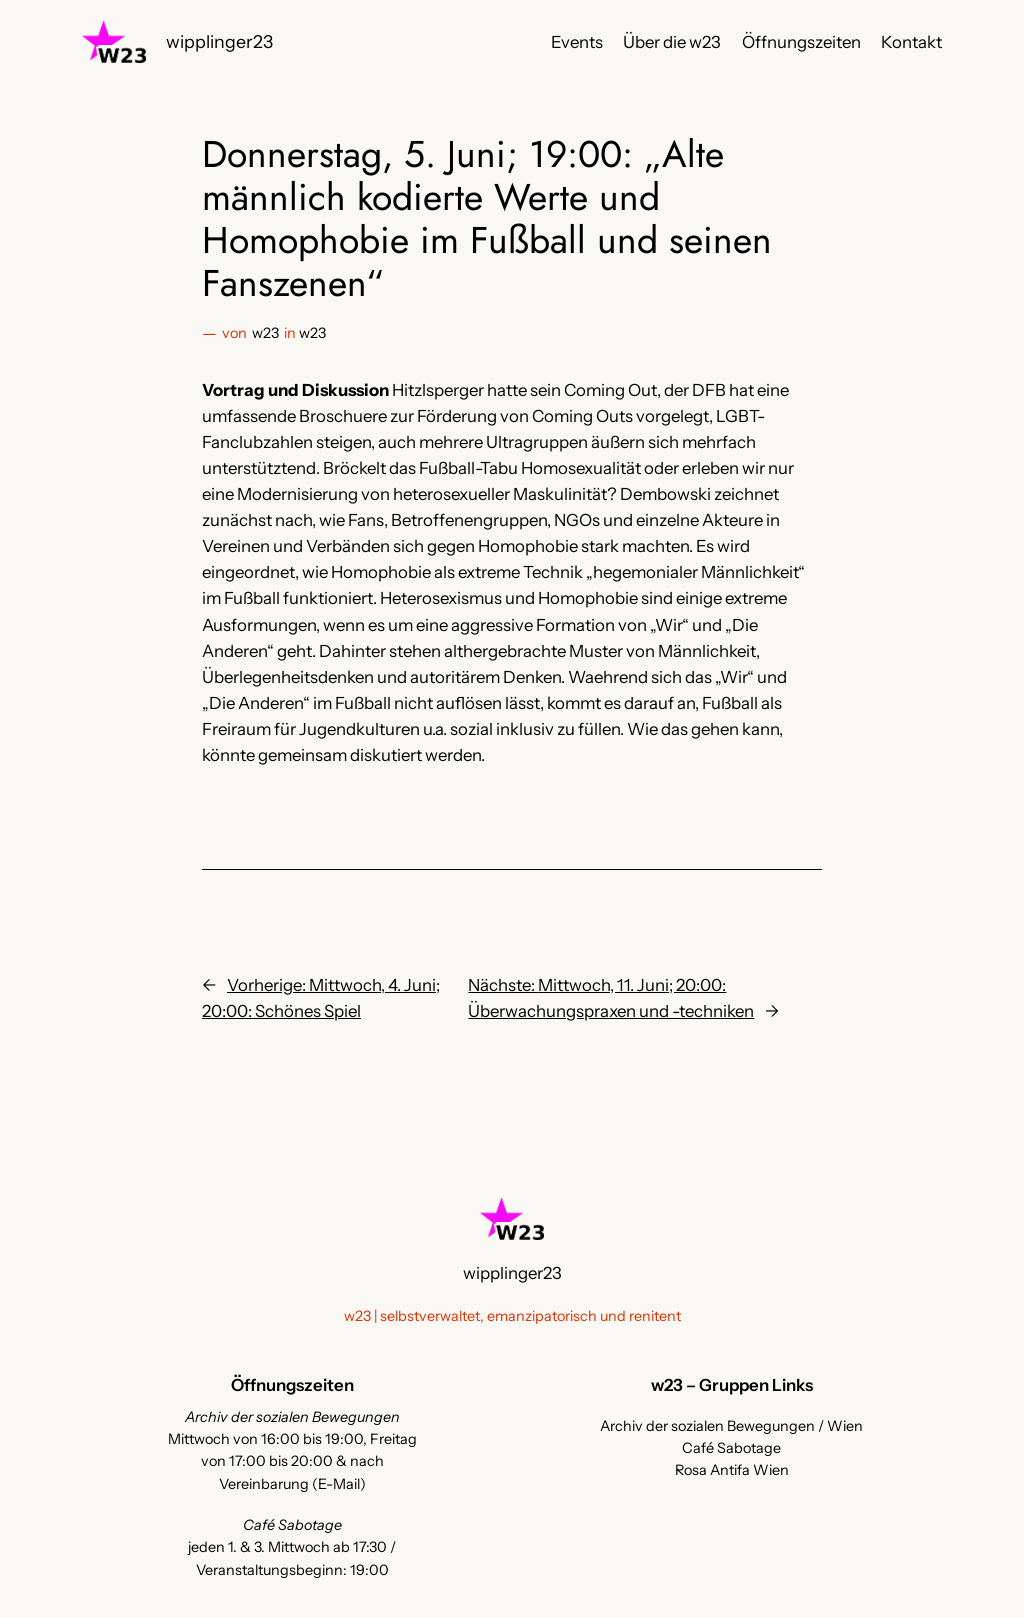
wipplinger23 (219, 41)
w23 (265, 333)
